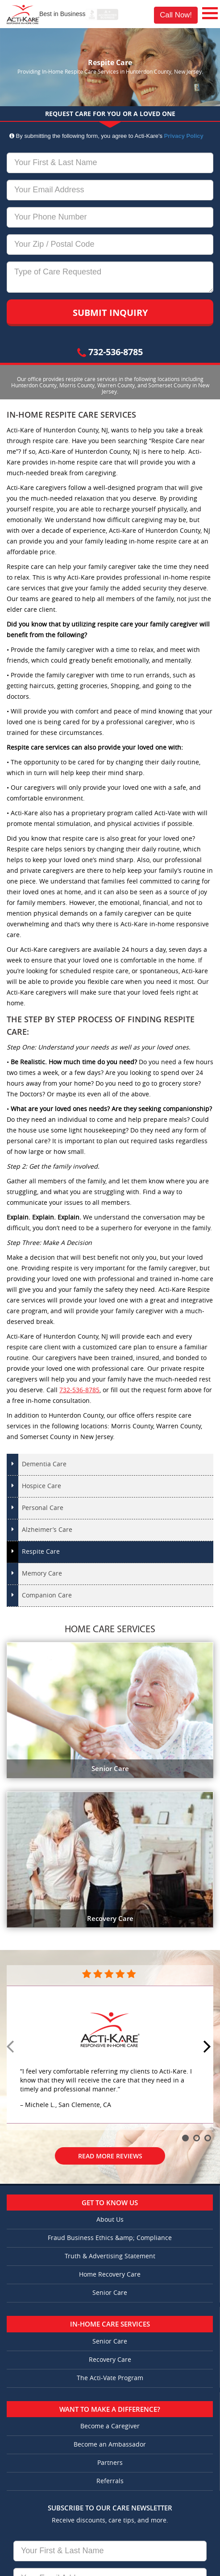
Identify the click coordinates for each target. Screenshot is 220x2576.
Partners (110, 2463)
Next (208, 2047)
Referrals (110, 2481)
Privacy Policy (183, 136)
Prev (12, 2047)
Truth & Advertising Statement (110, 2256)
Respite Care (41, 1552)
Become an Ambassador (110, 2444)
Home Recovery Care (110, 2274)
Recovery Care (110, 2360)
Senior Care (109, 2293)
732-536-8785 (110, 352)
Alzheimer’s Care (47, 1530)
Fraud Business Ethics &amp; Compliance (110, 2238)
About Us (110, 2219)
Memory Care (42, 1573)
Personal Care (42, 1508)
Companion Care (47, 1595)
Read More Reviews (110, 2156)
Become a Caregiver (110, 2426)
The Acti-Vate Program (110, 2378)
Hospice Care (41, 1486)
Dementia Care (44, 1464)
